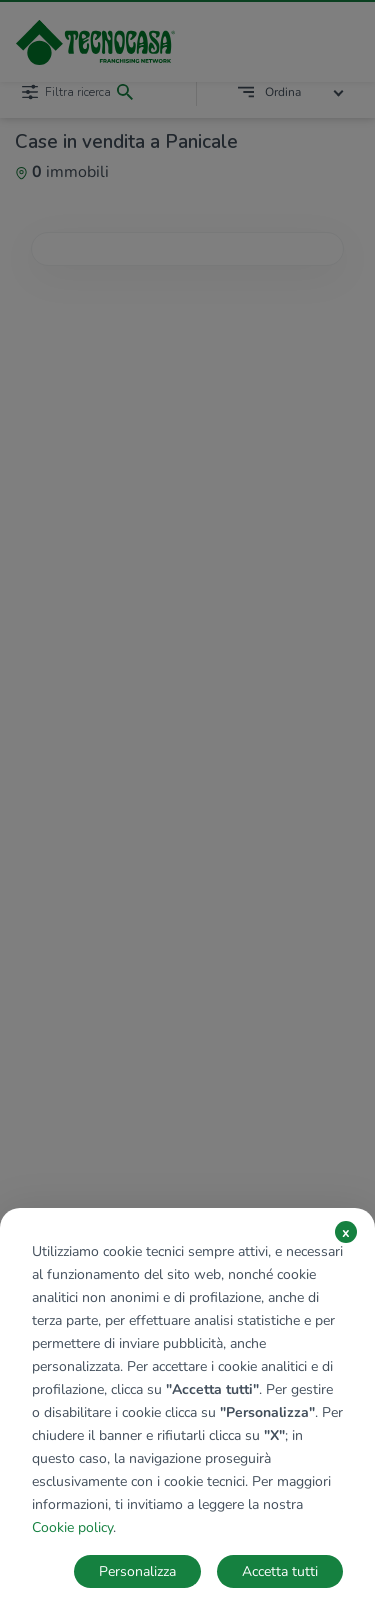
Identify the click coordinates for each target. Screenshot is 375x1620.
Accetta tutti (280, 1571)
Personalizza (137, 1571)
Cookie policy (72, 1527)
